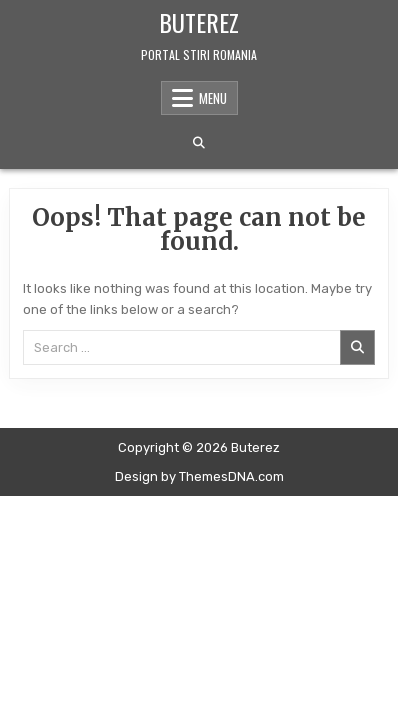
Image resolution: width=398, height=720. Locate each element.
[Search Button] (199, 143)
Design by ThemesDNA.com (199, 476)
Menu (213, 98)
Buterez (199, 22)
